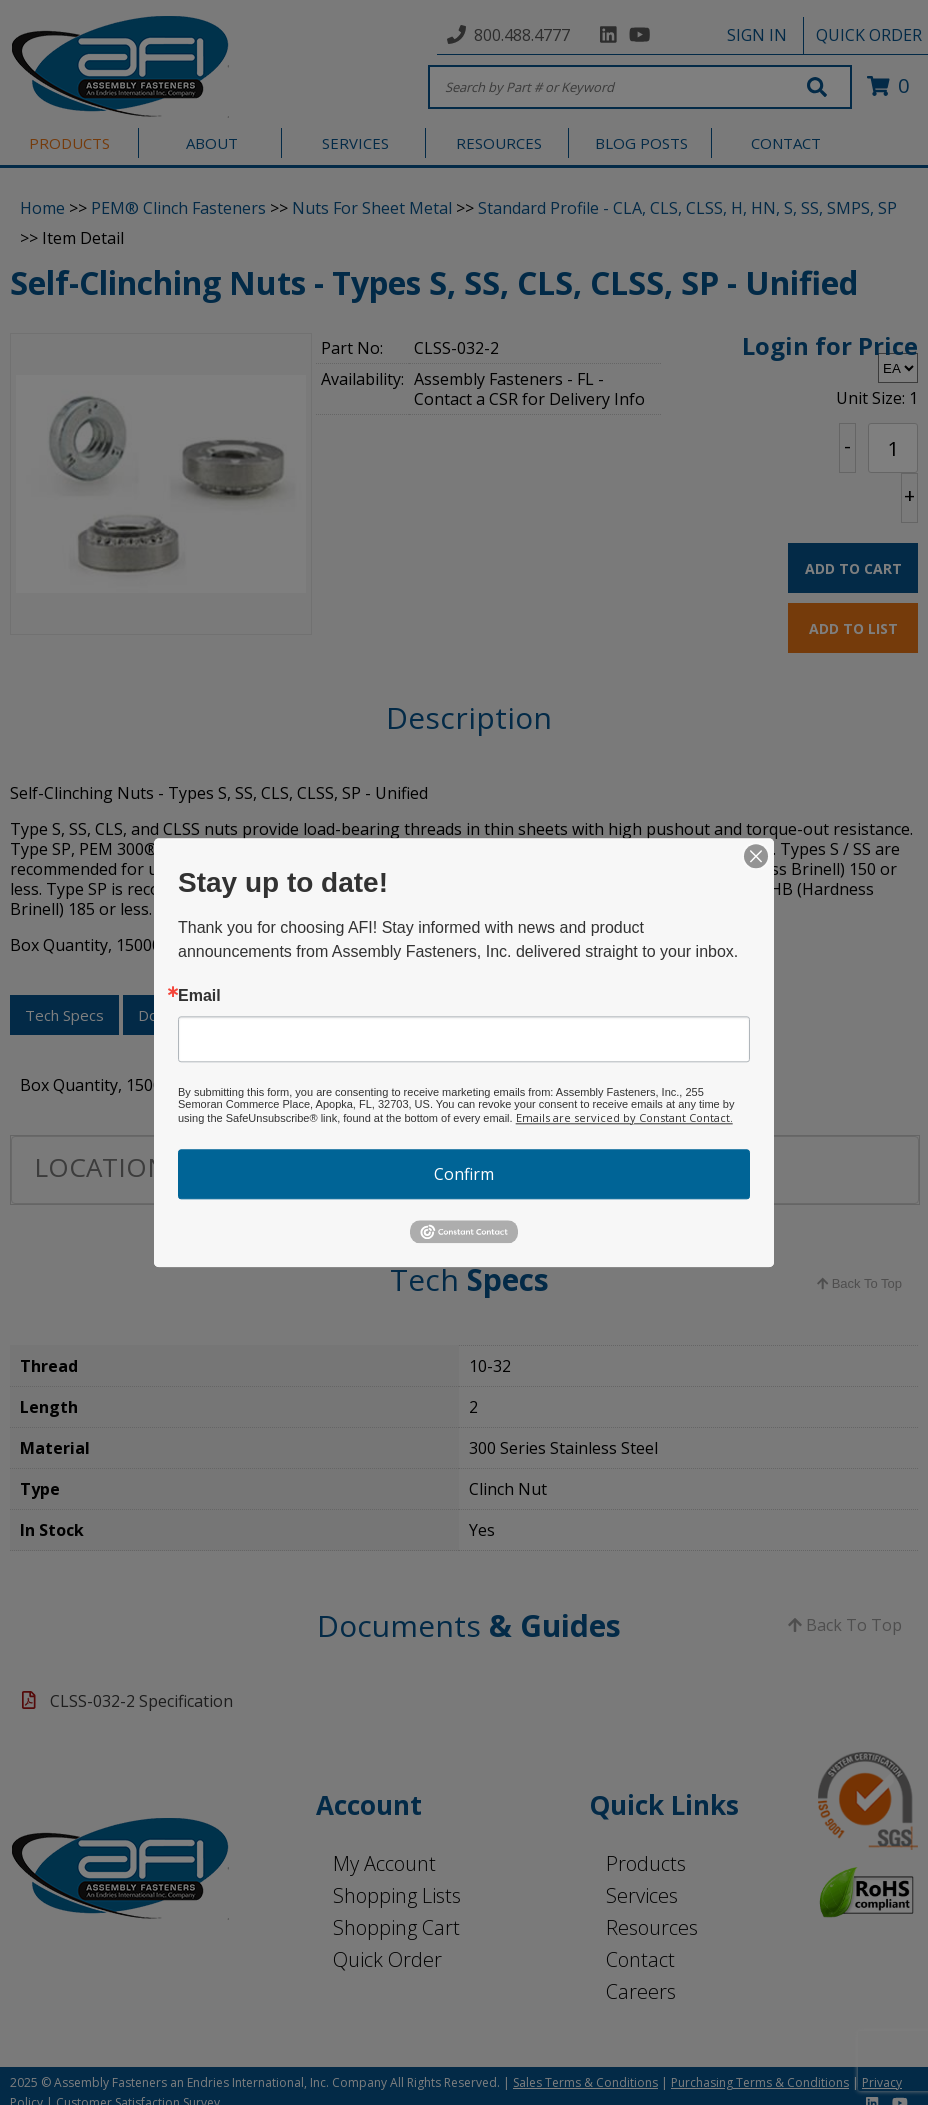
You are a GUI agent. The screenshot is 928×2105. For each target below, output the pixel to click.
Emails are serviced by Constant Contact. (624, 1117)
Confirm (464, 1174)
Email (199, 996)
